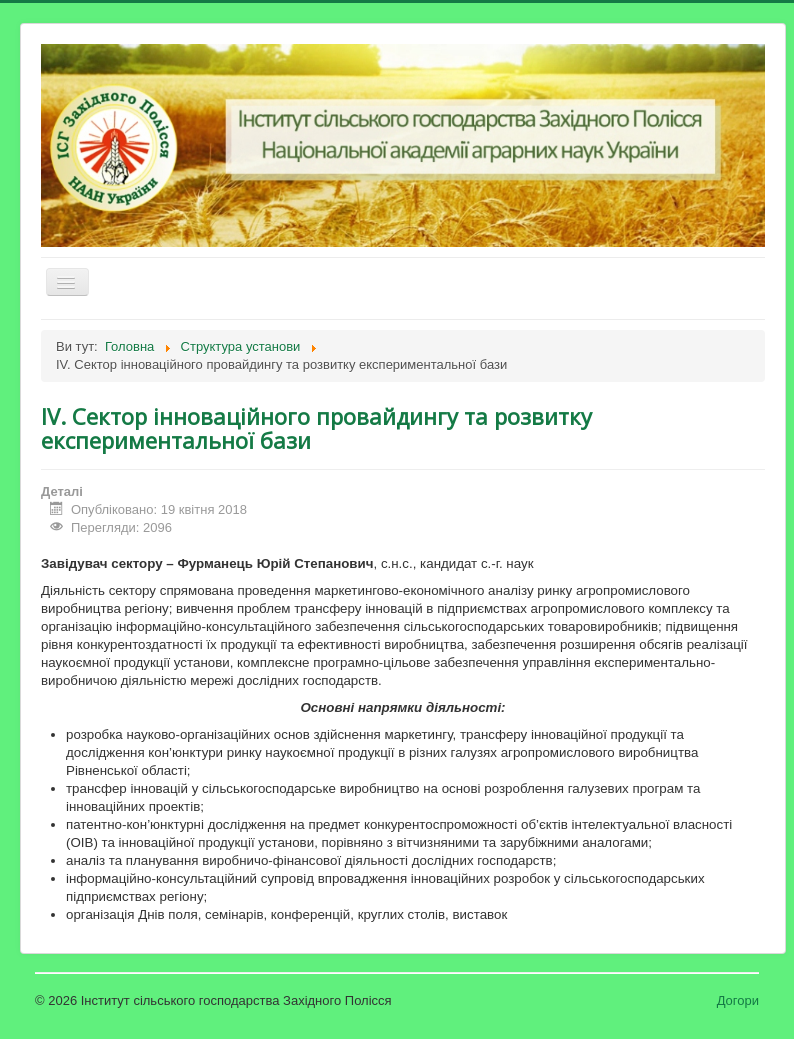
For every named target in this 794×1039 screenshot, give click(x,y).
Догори (738, 1000)
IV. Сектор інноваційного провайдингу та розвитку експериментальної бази (316, 428)
